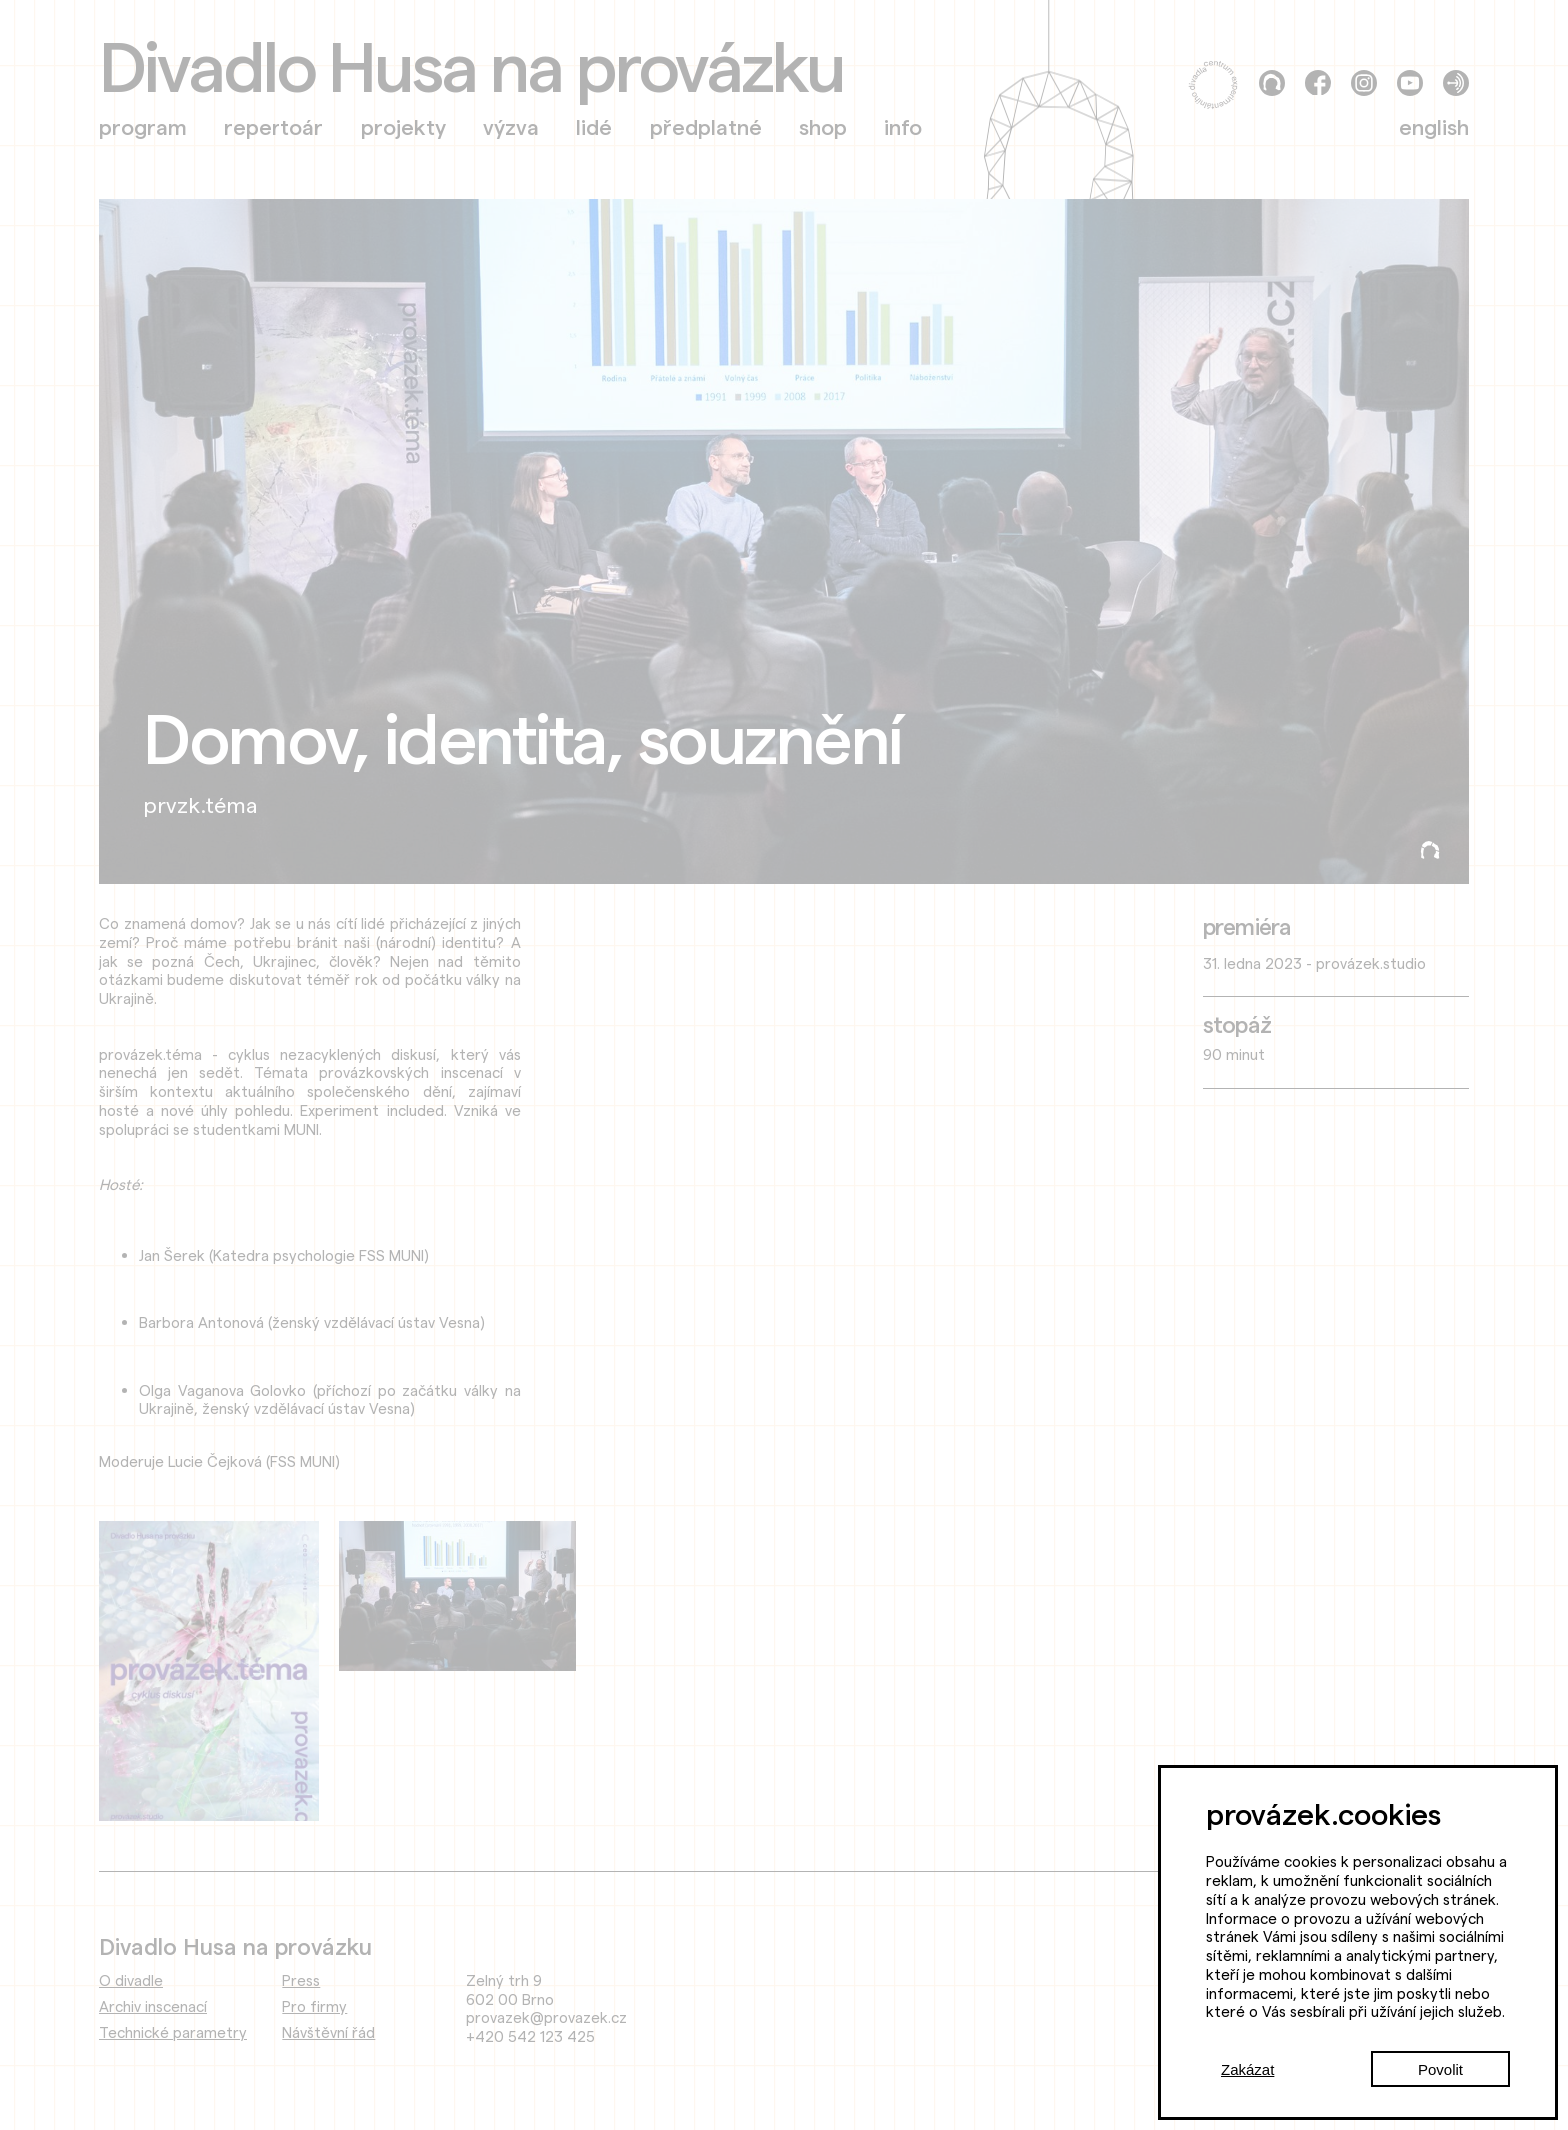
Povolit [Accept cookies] (1440, 2069)
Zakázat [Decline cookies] (1247, 2069)
